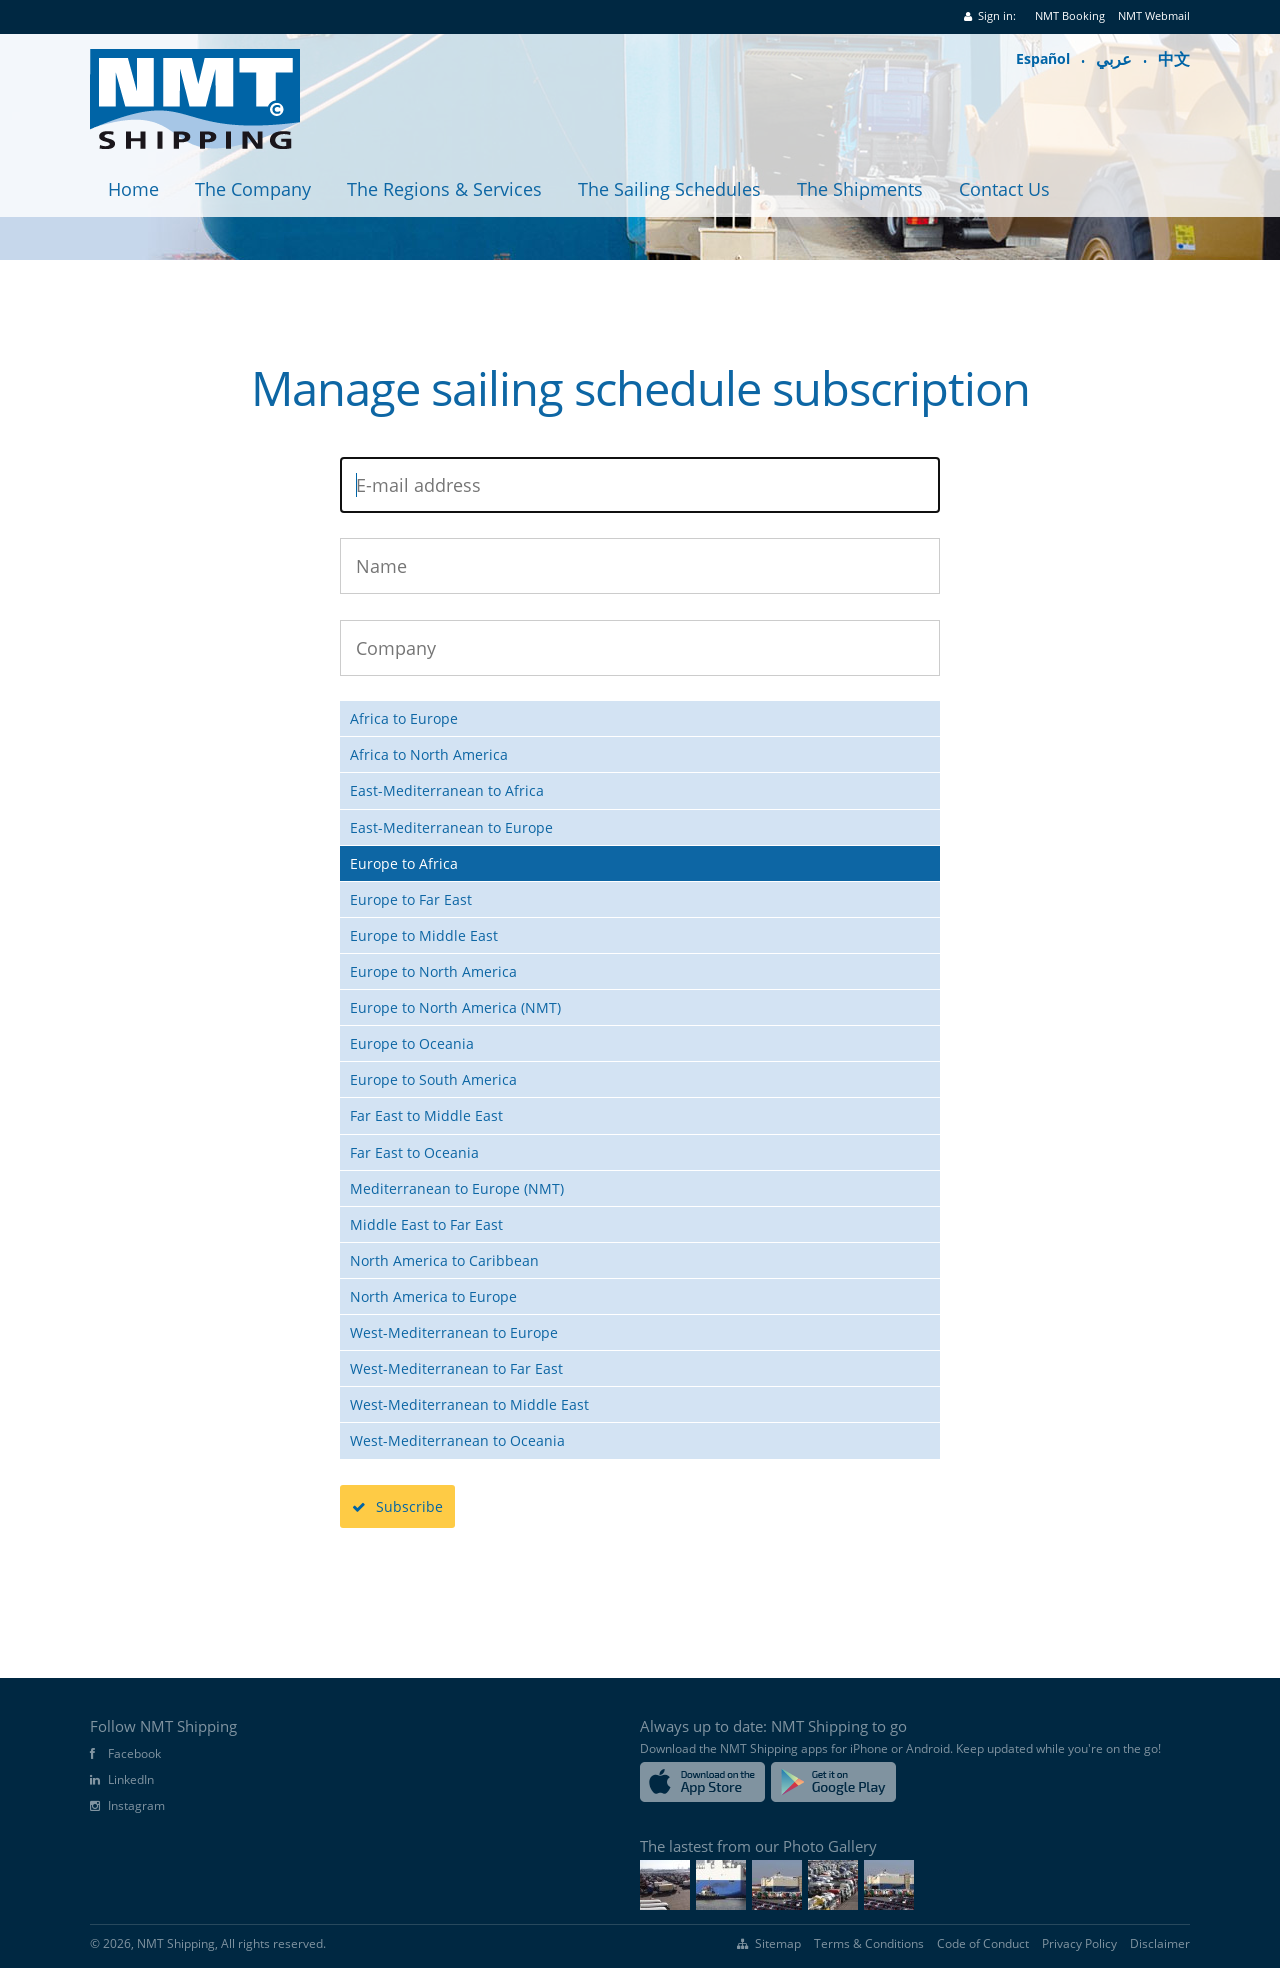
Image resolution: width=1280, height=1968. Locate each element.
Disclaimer (1160, 1944)
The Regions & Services (444, 189)
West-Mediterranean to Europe (454, 1332)
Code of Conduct (983, 1944)
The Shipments (860, 189)
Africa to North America (429, 754)
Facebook (134, 1754)
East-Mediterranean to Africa (447, 790)
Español (1043, 58)
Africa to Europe (404, 718)
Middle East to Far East (426, 1224)
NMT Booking (1070, 16)
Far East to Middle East (426, 1115)
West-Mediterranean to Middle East (469, 1404)
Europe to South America (433, 1079)
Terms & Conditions (869, 1944)
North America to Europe (433, 1296)
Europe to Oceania (412, 1043)
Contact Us (1004, 189)
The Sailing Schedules (669, 189)
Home (133, 189)
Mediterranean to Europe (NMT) (457, 1188)
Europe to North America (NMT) (455, 1007)
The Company (253, 189)
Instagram (136, 1806)
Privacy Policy (1079, 1944)
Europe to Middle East (424, 935)
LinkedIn (131, 1780)
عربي (1114, 59)
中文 (1174, 59)
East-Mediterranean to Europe (451, 827)
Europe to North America (433, 971)
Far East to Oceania (414, 1152)
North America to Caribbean (444, 1260)
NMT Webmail (1154, 16)
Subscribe (397, 1506)
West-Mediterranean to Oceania (457, 1440)
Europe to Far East (411, 899)
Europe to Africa (404, 863)
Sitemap (778, 1944)
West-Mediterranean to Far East (456, 1368)
